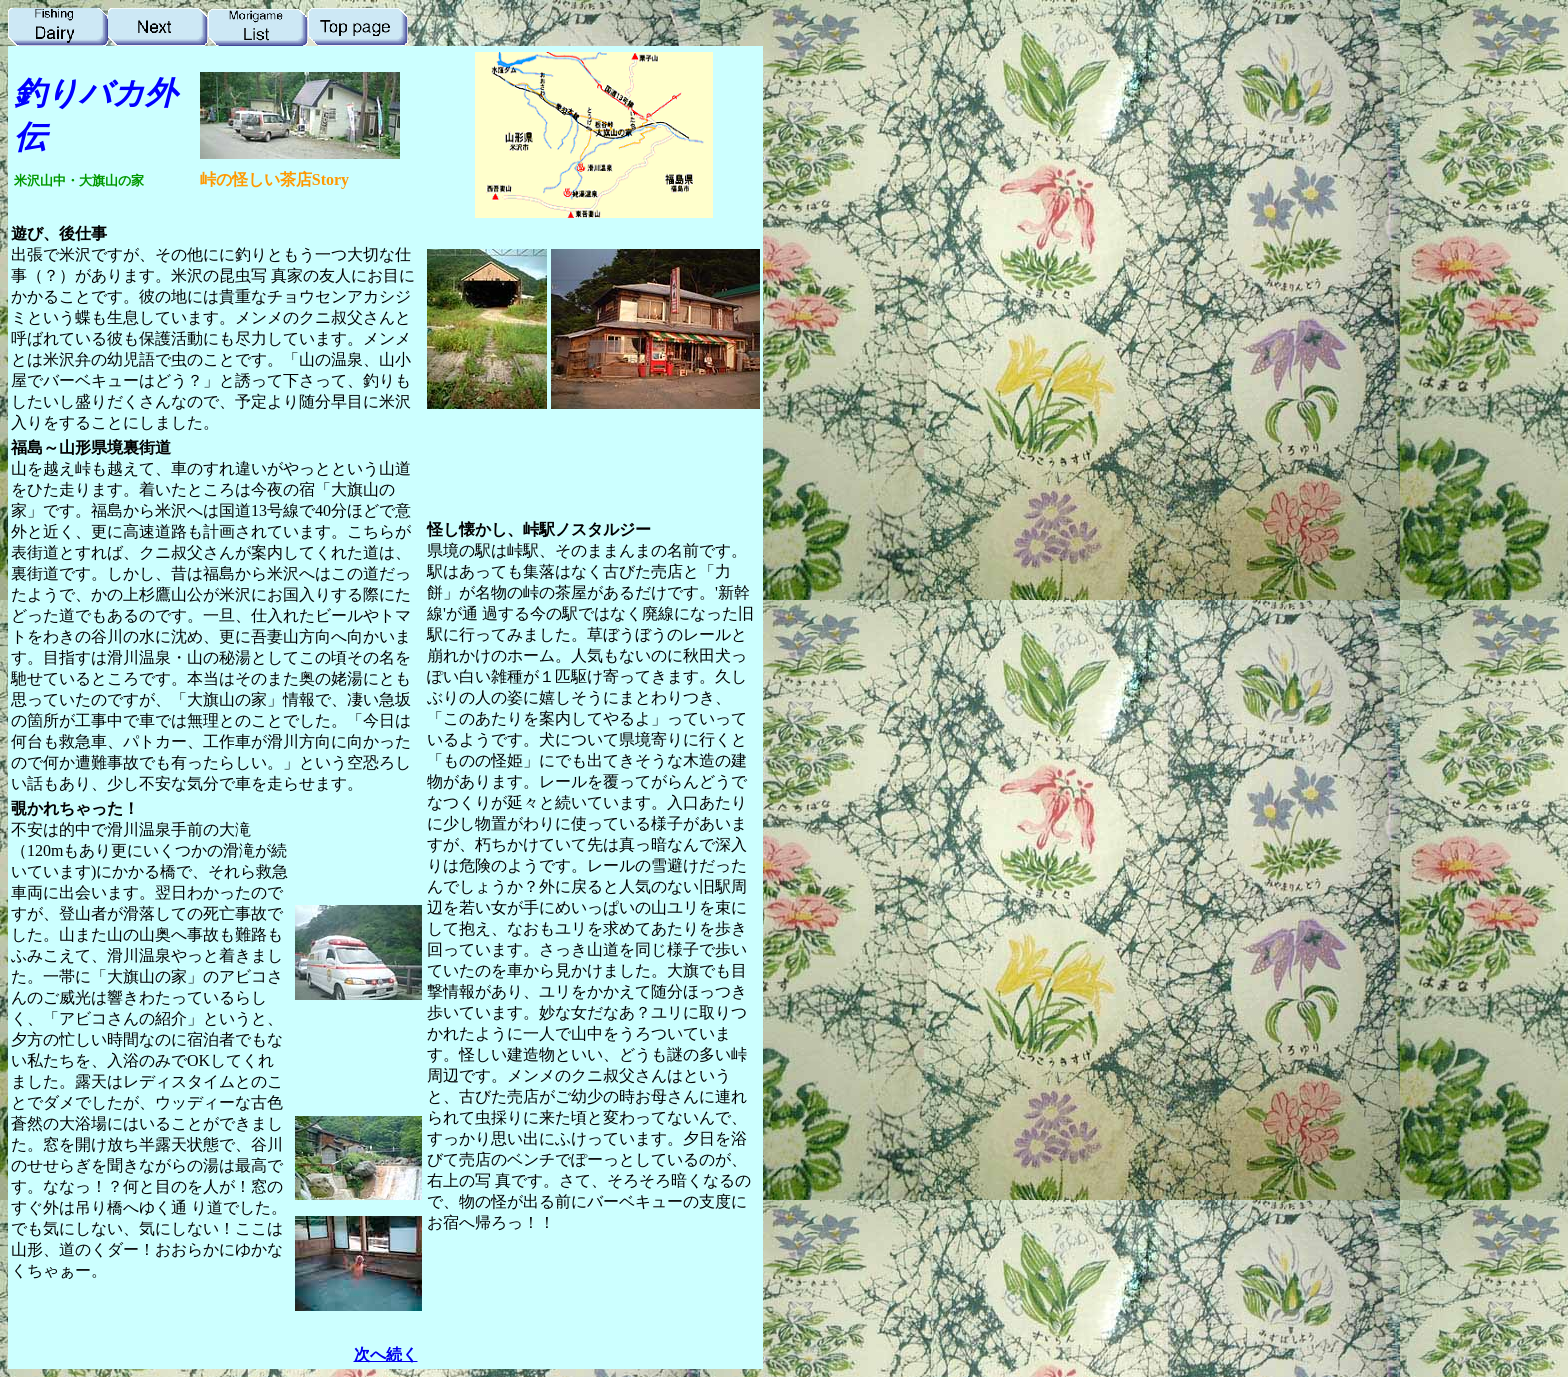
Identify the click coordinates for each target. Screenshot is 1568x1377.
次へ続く (386, 1354)
